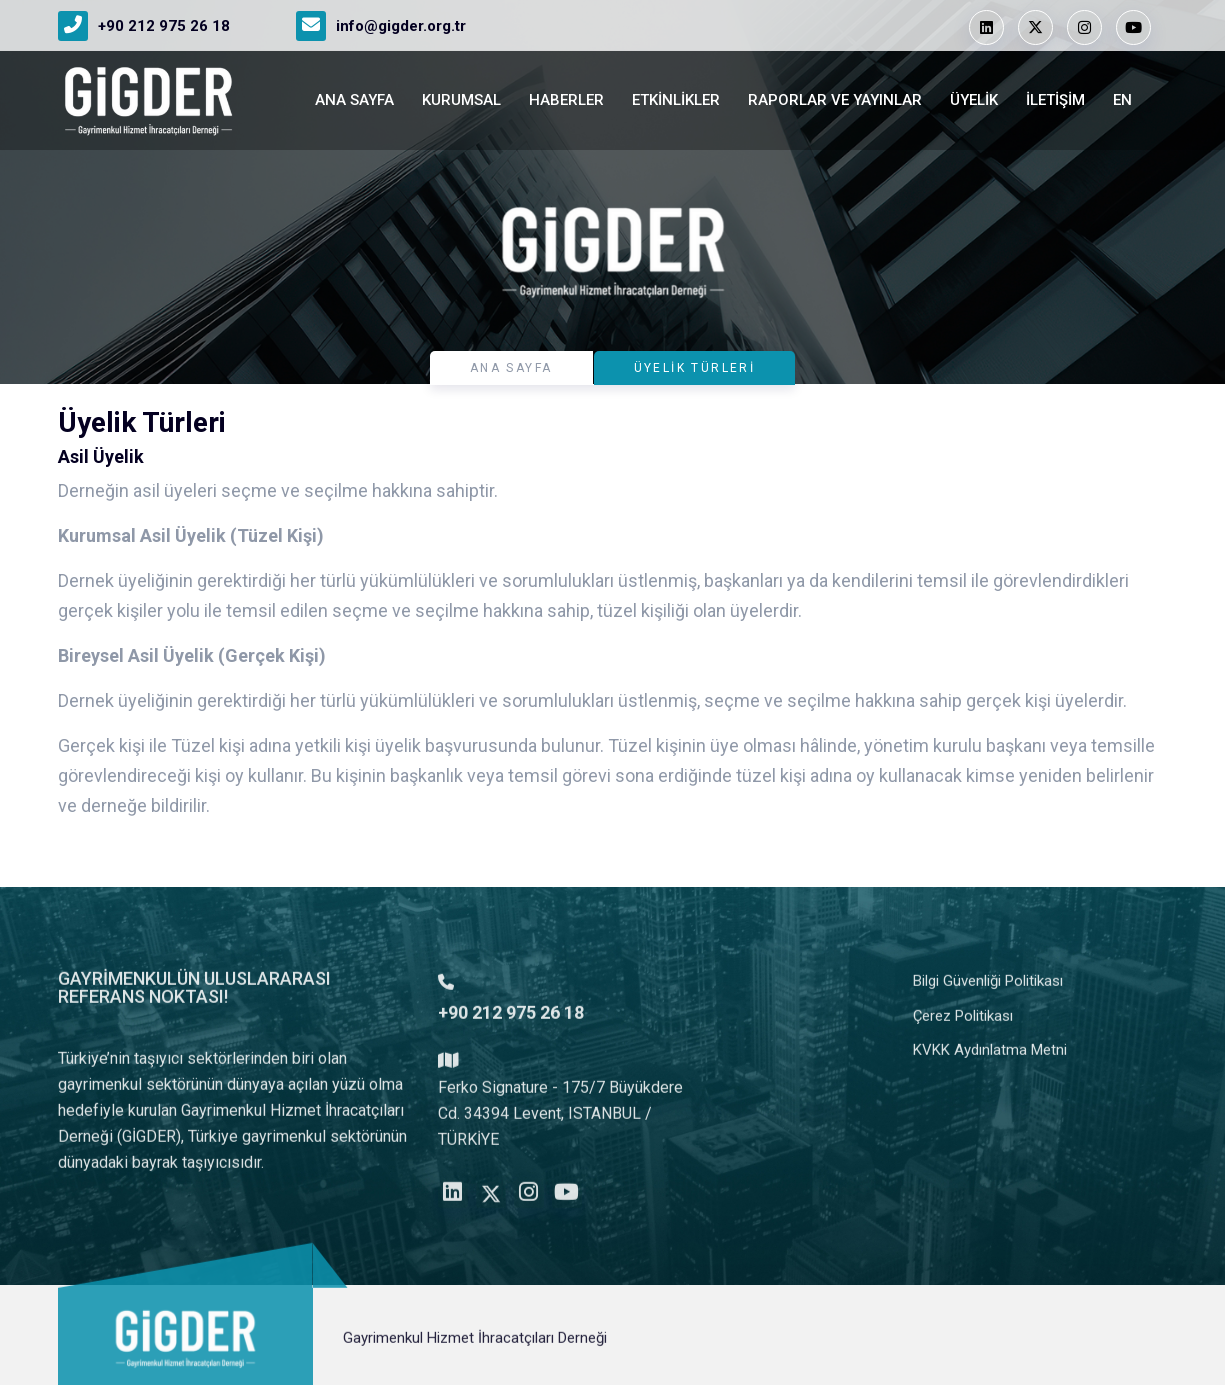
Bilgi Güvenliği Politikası (988, 990)
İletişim (1055, 100)
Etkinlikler (676, 100)
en (1122, 100)
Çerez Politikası (963, 1025)
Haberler (566, 100)
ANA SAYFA (354, 100)
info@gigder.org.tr (401, 26)
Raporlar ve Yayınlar (835, 100)
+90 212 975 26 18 (164, 26)
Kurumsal (461, 100)
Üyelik (974, 100)
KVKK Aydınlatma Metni (990, 1059)
